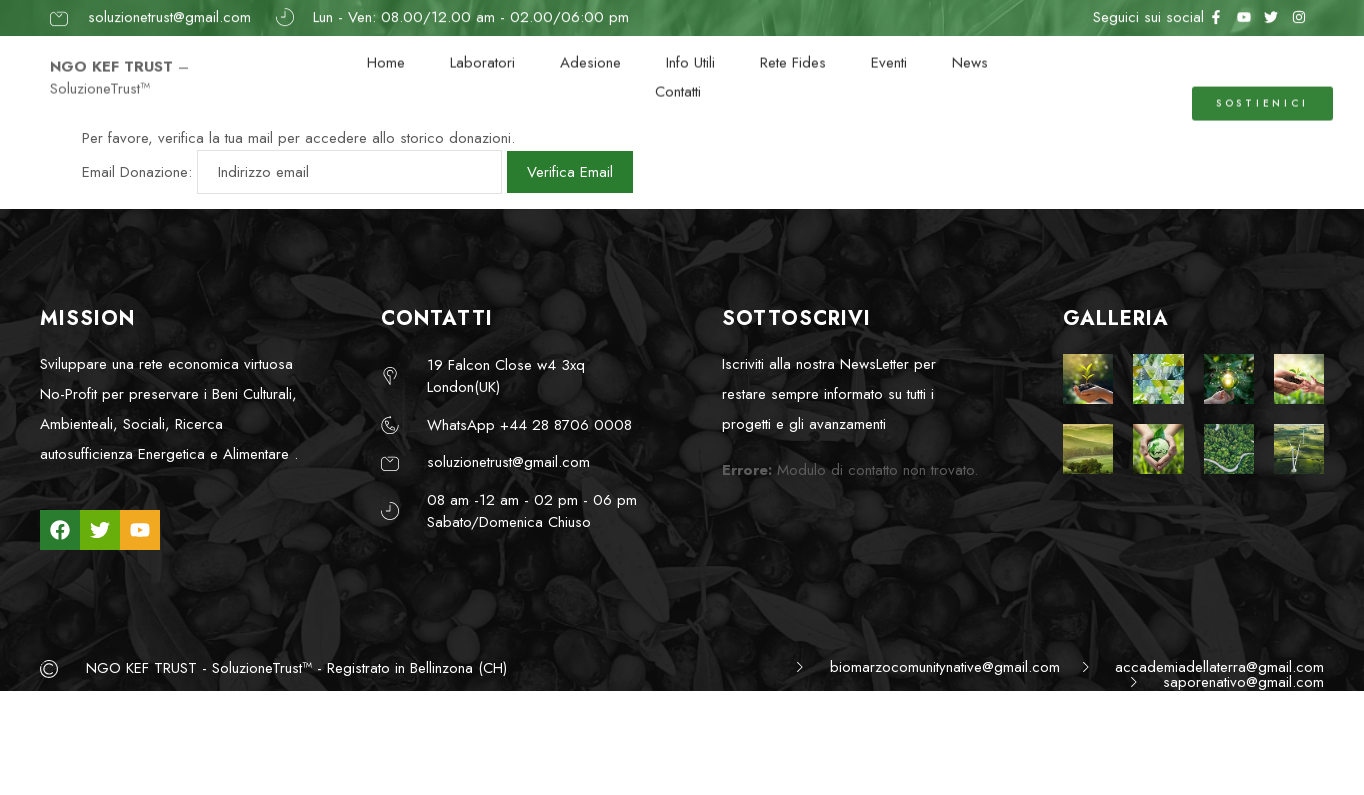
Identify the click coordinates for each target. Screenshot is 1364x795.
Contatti (678, 81)
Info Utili (690, 52)
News (970, 52)
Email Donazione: (137, 172)
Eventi (889, 52)
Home (386, 52)
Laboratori (482, 52)
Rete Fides (793, 52)
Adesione (590, 52)
